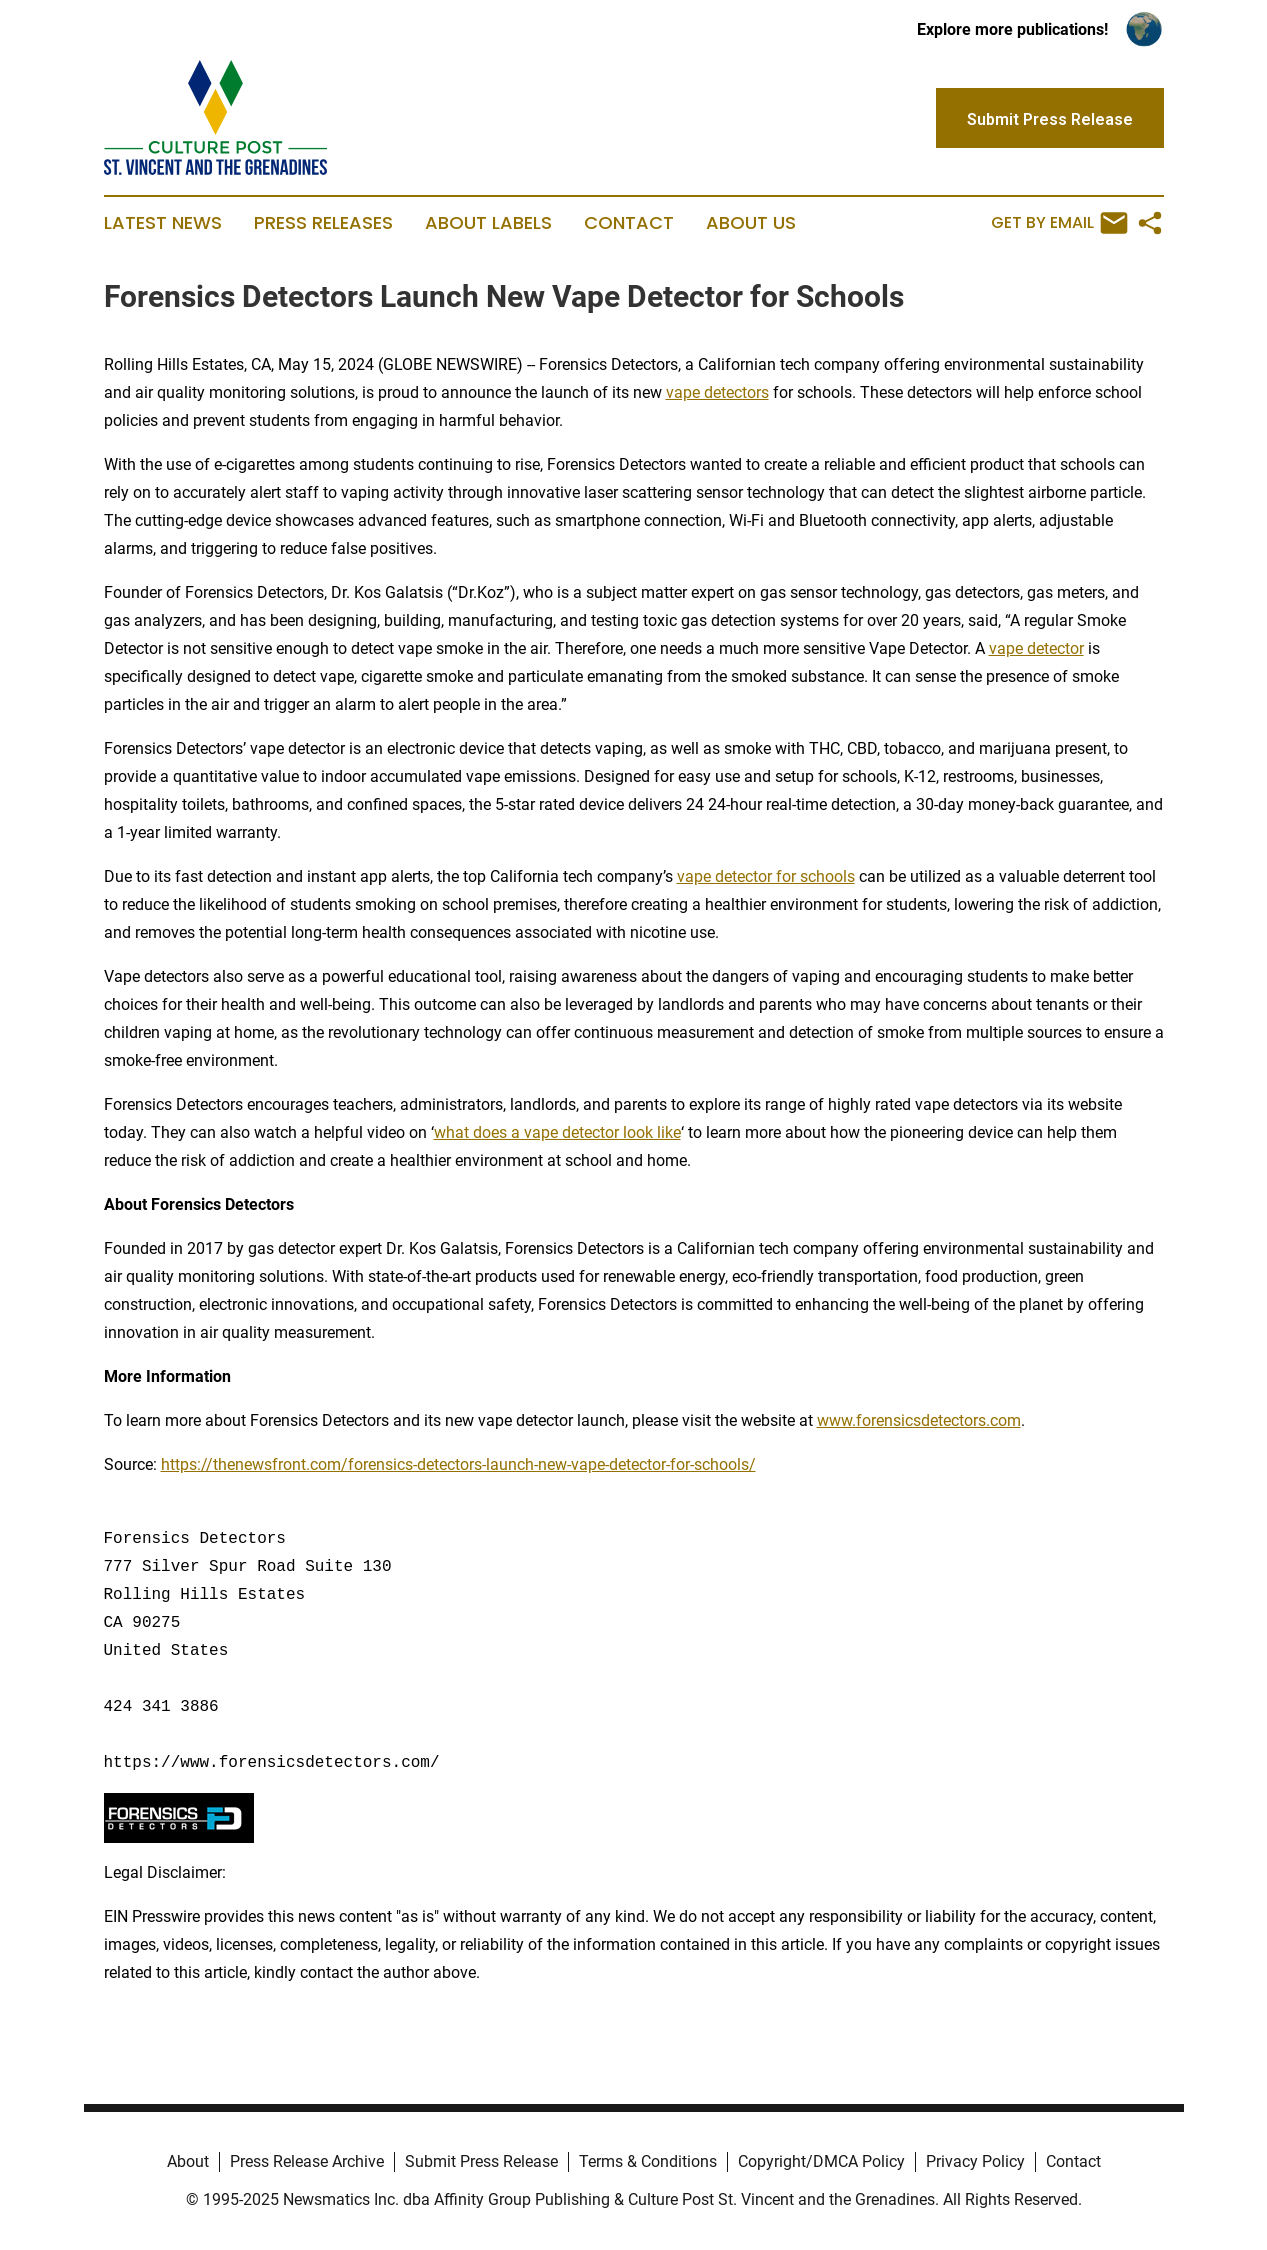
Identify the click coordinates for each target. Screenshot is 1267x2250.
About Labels (488, 223)
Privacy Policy (975, 2161)
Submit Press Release (481, 2161)
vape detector (1036, 648)
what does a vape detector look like (557, 1132)
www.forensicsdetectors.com (919, 1420)
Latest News (163, 223)
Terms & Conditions (648, 2161)
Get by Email (1059, 223)
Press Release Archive (307, 2161)
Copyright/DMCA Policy (821, 2161)
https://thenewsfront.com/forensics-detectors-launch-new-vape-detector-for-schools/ (458, 1464)
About (188, 2161)
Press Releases (323, 223)
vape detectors (717, 392)
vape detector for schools (766, 876)
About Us (751, 223)
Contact (629, 223)
